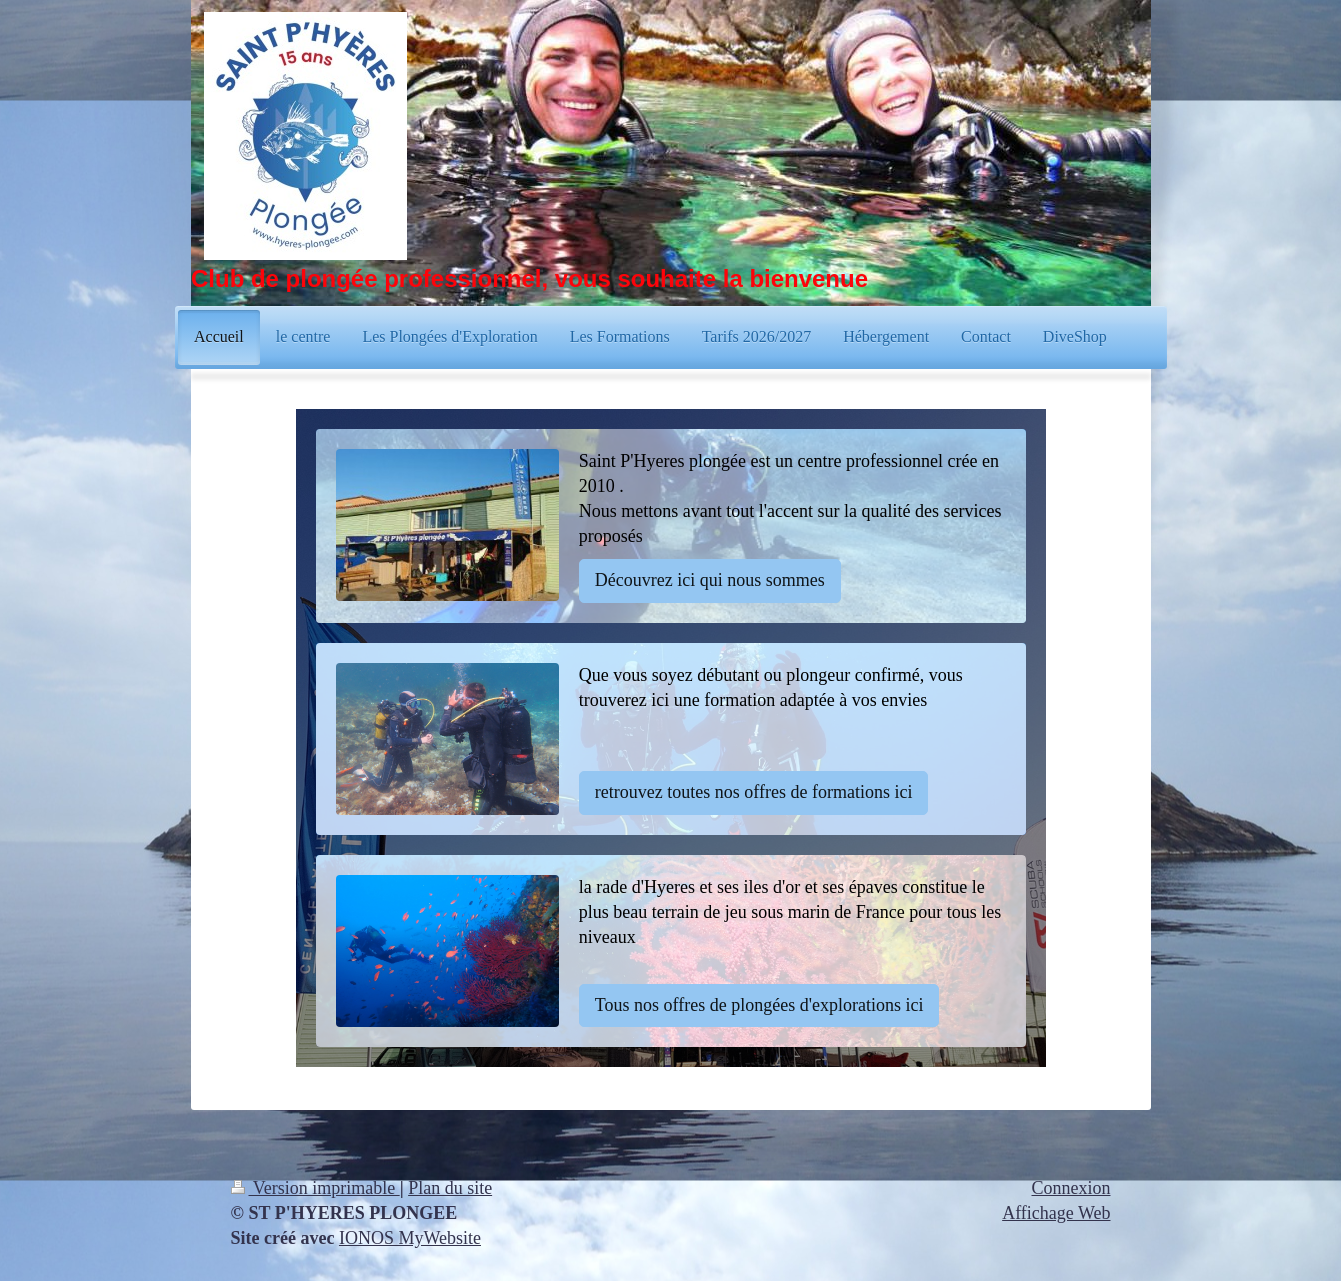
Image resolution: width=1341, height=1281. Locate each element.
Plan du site (450, 1188)
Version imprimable (315, 1188)
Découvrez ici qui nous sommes (710, 580)
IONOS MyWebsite (410, 1238)
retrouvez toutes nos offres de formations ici (754, 792)
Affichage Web (1056, 1213)
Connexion (1071, 1188)
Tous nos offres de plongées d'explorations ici (759, 1005)
